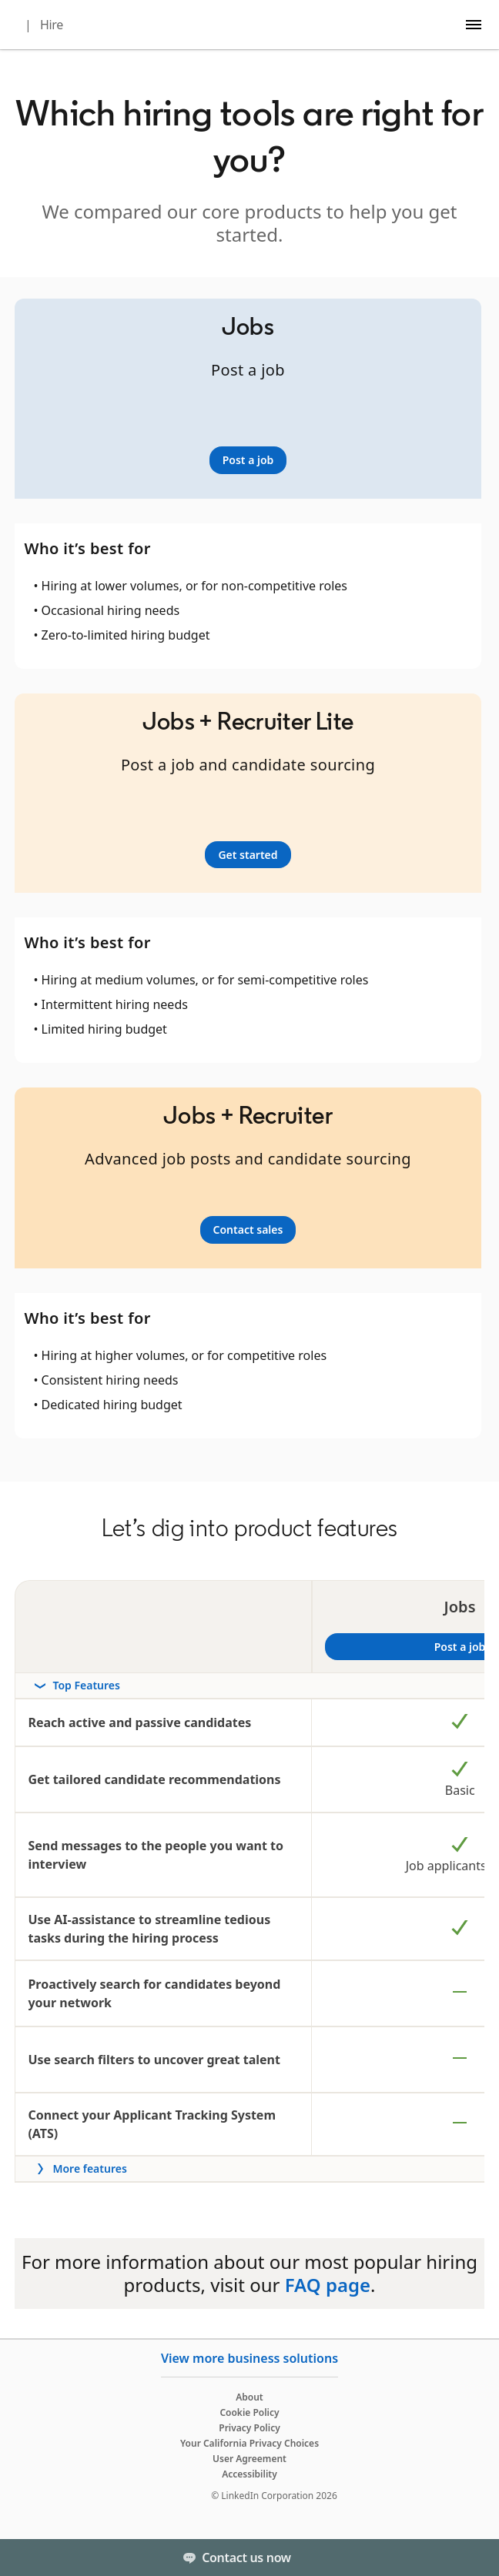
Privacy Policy (249, 2427)
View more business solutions (249, 2358)
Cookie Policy (249, 2412)
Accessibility (249, 2474)
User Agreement (249, 2458)
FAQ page (327, 2284)
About (249, 2397)
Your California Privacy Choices (249, 2443)
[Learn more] (248, 460)
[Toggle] (474, 2557)
